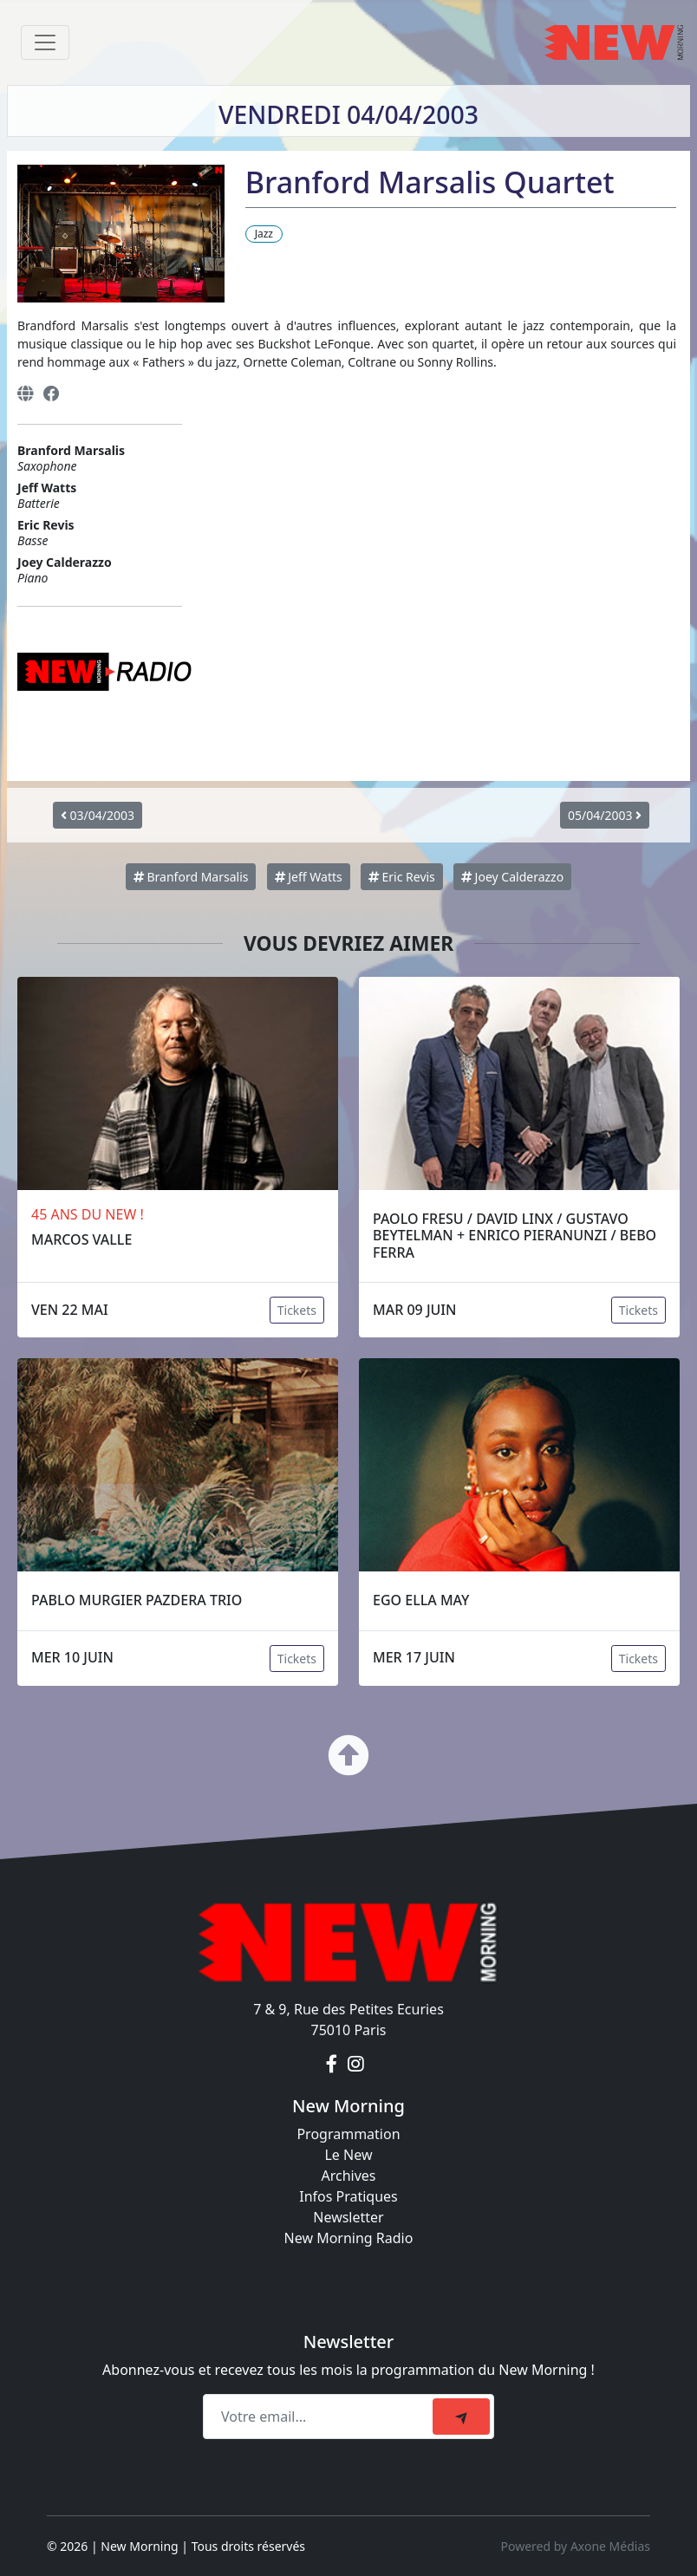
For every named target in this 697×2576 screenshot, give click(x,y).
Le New (348, 2154)
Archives (348, 2175)
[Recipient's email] (320, 2416)
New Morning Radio (349, 2237)
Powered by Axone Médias (575, 2546)
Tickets (296, 1310)
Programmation (348, 2133)
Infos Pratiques (348, 2196)
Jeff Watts (308, 876)
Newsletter (348, 2217)
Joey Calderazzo (512, 876)
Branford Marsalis (191, 876)
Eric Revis (401, 876)
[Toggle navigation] (45, 42)
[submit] (461, 2416)
